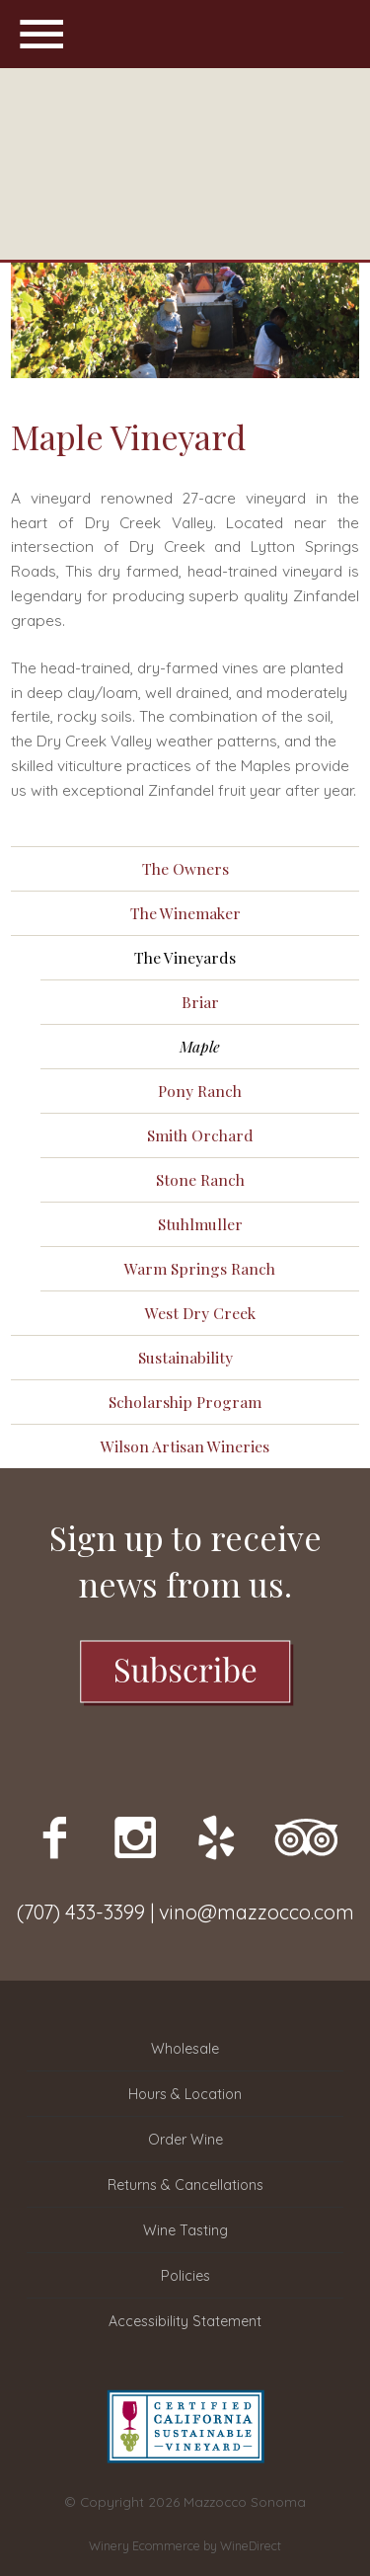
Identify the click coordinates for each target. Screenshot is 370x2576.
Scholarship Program (185, 1401)
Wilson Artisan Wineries (185, 1446)
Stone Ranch (200, 1179)
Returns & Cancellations (185, 2185)
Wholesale (185, 2049)
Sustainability (185, 1357)
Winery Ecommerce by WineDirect (185, 2545)
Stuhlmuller (200, 1223)
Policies (185, 2276)
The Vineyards (185, 957)
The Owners (185, 868)
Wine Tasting (185, 2230)
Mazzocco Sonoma (185, 164)
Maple (200, 1046)
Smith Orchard (200, 1135)
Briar (200, 1001)
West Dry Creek (200, 1312)
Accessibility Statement (185, 2321)
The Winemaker (185, 912)
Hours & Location (185, 2094)
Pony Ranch (200, 1090)
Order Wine (185, 2139)
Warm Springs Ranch (199, 1268)
